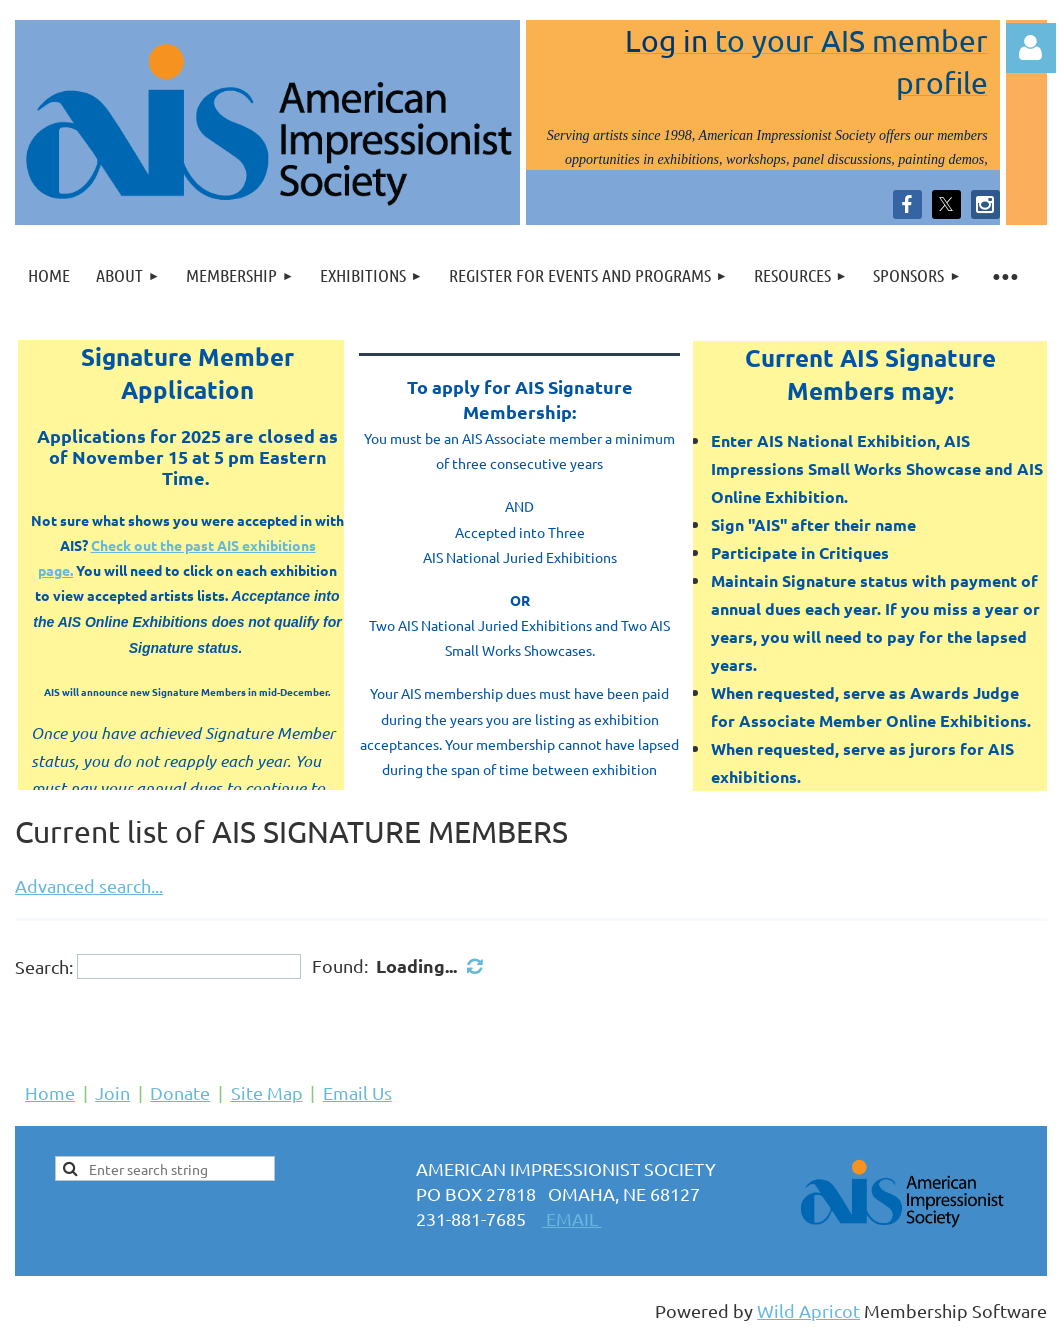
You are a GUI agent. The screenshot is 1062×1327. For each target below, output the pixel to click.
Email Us (357, 1092)
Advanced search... (89, 885)
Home (50, 1092)
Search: (44, 966)
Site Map (267, 1092)
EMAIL (572, 1218)
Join (112, 1092)
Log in (1031, 48)
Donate (180, 1092)
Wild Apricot (808, 1310)
